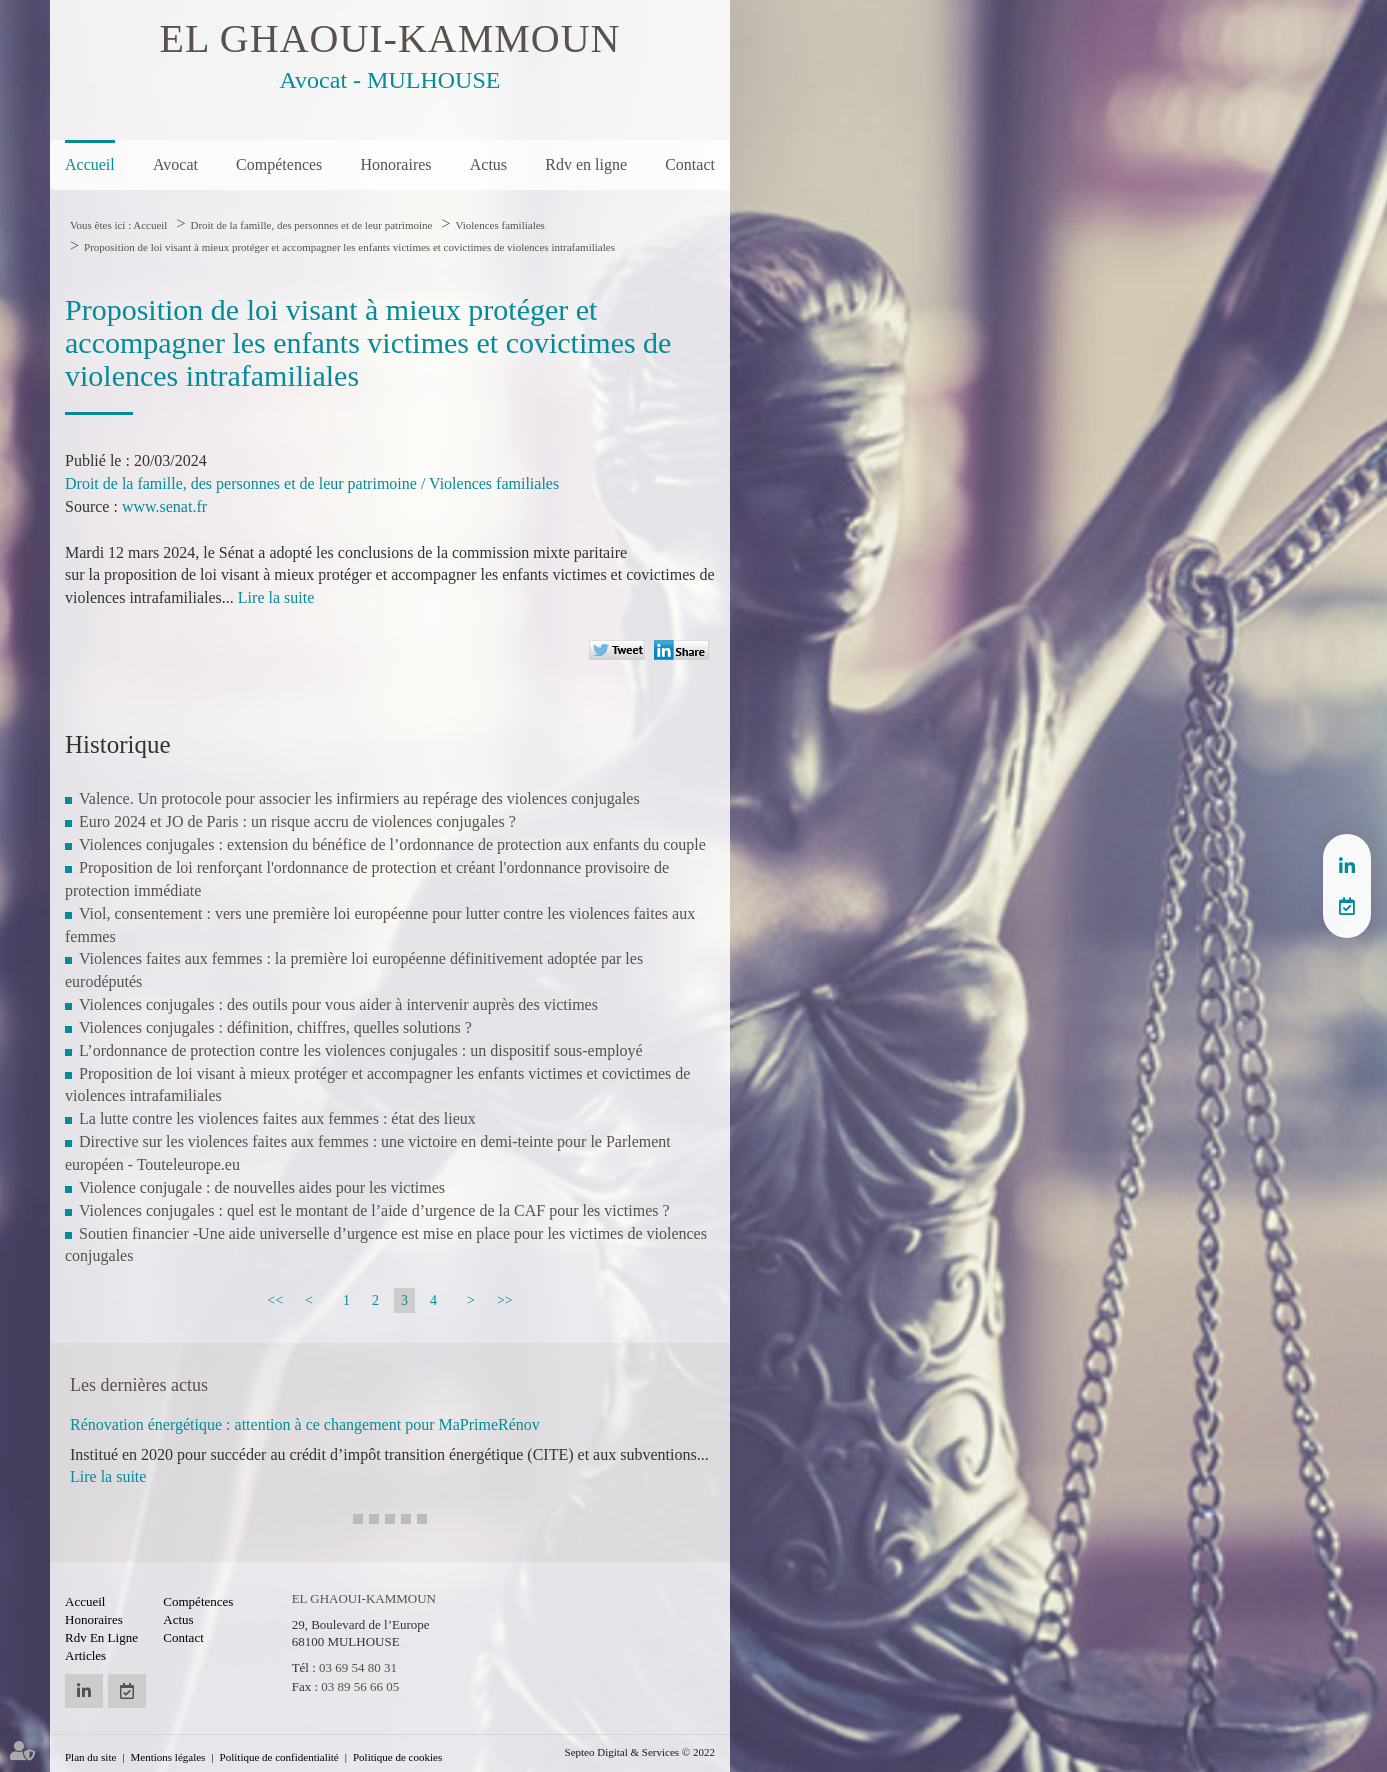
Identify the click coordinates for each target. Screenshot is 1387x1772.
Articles (85, 1655)
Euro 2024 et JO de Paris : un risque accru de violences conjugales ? (297, 821)
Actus (488, 164)
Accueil (90, 164)
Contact (690, 164)
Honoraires (395, 164)
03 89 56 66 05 (360, 1686)
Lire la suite (276, 597)
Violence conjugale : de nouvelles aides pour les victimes (262, 1187)
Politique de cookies (397, 1757)
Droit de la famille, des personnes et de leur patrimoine (311, 225)
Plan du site (90, 1757)
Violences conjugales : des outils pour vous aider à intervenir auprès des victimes (338, 1004)
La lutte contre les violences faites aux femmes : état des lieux (277, 1118)
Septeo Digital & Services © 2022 (640, 1752)
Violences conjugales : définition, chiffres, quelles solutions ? (275, 1027)
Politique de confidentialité (279, 1757)
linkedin (1347, 866)
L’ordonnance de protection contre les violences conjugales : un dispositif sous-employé (361, 1050)
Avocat (175, 164)
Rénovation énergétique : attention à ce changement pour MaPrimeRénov (305, 1424)
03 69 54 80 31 (358, 1667)
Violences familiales (499, 225)
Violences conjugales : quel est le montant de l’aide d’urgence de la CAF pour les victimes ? (374, 1210)
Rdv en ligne (586, 164)
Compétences (279, 164)
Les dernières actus (139, 1385)
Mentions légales (168, 1757)
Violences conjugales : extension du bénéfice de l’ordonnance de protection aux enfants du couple (392, 844)
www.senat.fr (164, 506)
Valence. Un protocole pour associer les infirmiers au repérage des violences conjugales (359, 798)
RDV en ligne (1347, 906)
